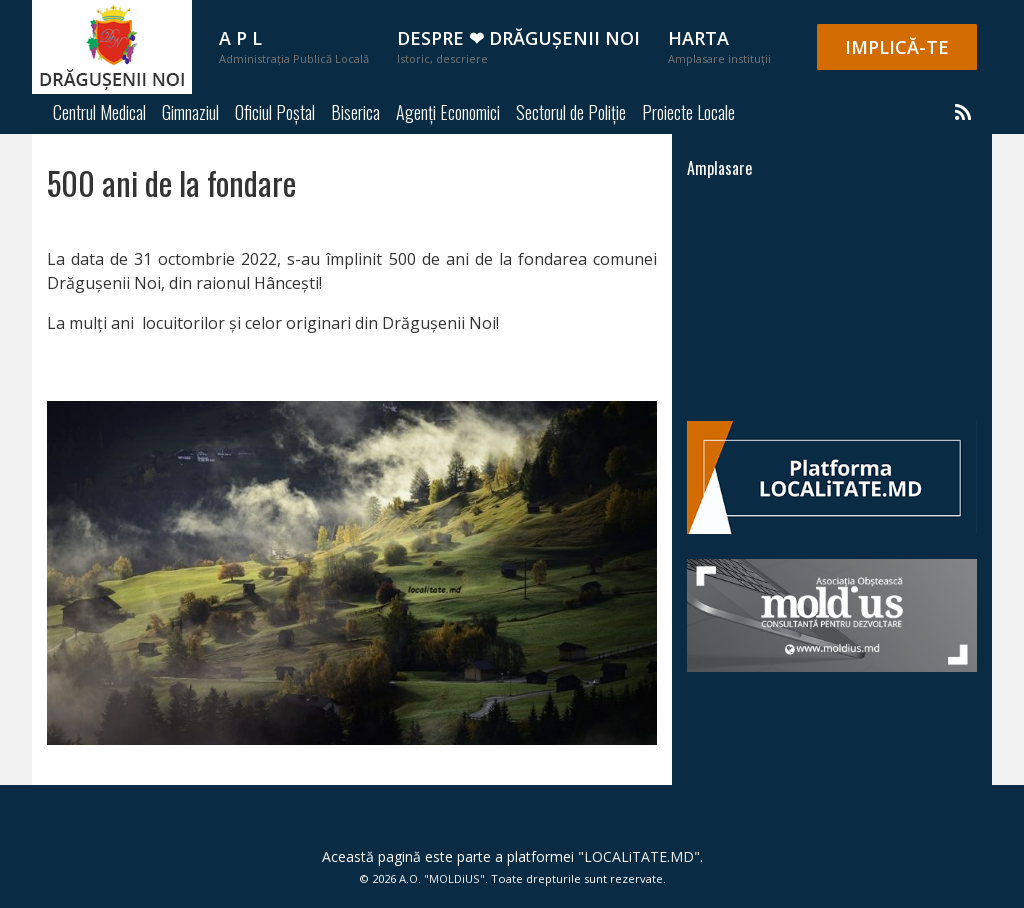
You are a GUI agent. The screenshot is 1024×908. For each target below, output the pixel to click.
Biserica (355, 112)
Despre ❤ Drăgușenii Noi (518, 46)
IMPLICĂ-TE (897, 47)
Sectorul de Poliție (571, 112)
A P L (294, 46)
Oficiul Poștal (275, 112)
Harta (719, 46)
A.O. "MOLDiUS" (442, 878)
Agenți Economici (448, 112)
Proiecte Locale (688, 112)
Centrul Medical (99, 112)
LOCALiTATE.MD (639, 856)
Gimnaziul (190, 112)
